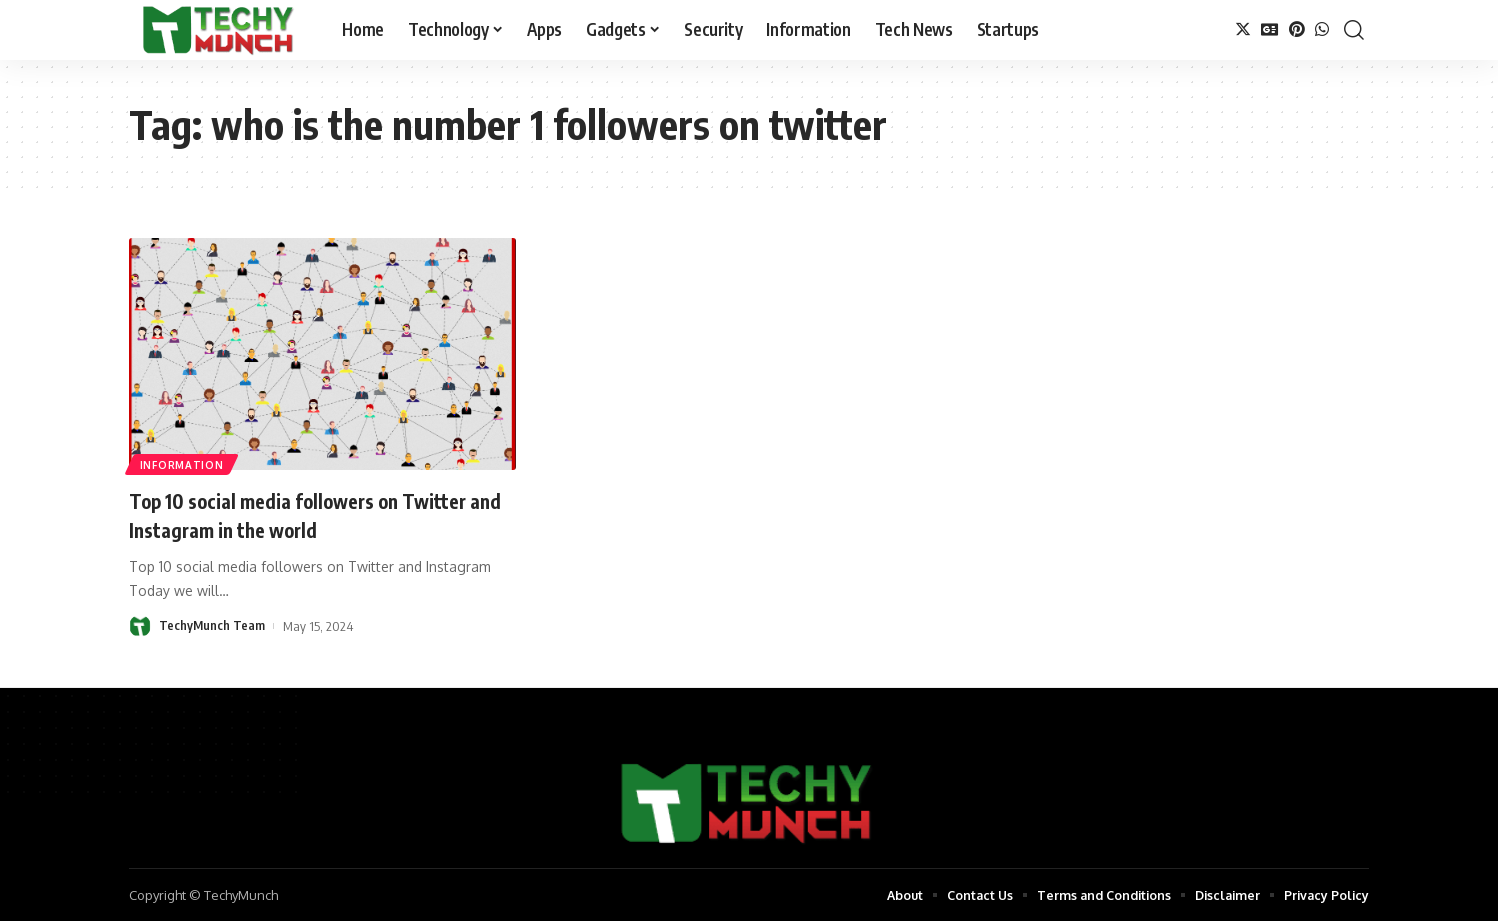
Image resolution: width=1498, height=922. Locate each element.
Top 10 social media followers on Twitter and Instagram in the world (320, 514)
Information (183, 464)
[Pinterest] (1297, 29)
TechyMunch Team (212, 626)
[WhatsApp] (1322, 29)
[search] (1354, 30)
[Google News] (1270, 29)
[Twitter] (1243, 29)
